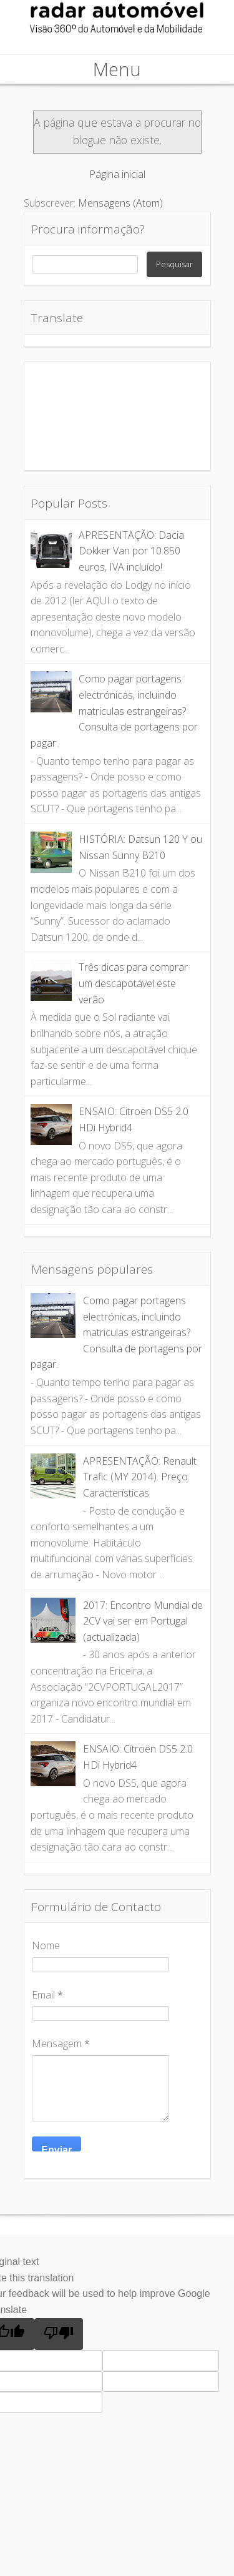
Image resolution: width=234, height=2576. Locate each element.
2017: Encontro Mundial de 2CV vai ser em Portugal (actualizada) (143, 1621)
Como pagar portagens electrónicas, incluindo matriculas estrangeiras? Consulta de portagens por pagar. (114, 710)
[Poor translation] (58, 2334)
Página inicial (117, 174)
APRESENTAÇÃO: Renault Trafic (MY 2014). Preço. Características (140, 1477)
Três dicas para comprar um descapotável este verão (133, 983)
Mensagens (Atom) (120, 203)
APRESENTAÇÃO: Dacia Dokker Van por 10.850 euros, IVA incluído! (131, 551)
